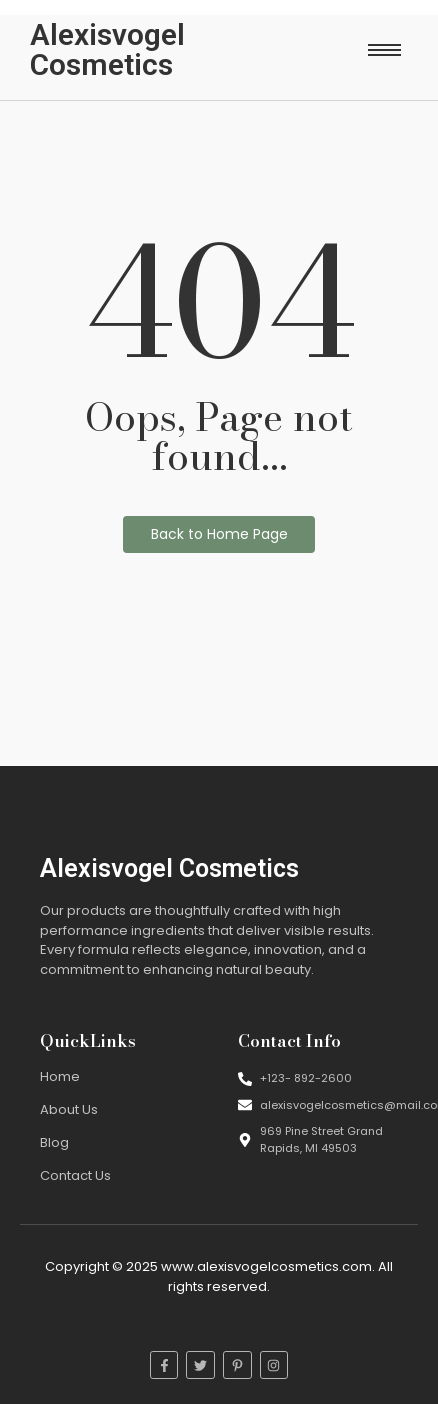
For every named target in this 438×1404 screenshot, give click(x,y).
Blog (54, 1142)
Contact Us (75, 1175)
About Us (69, 1109)
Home (60, 1076)
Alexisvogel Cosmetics (107, 49)
